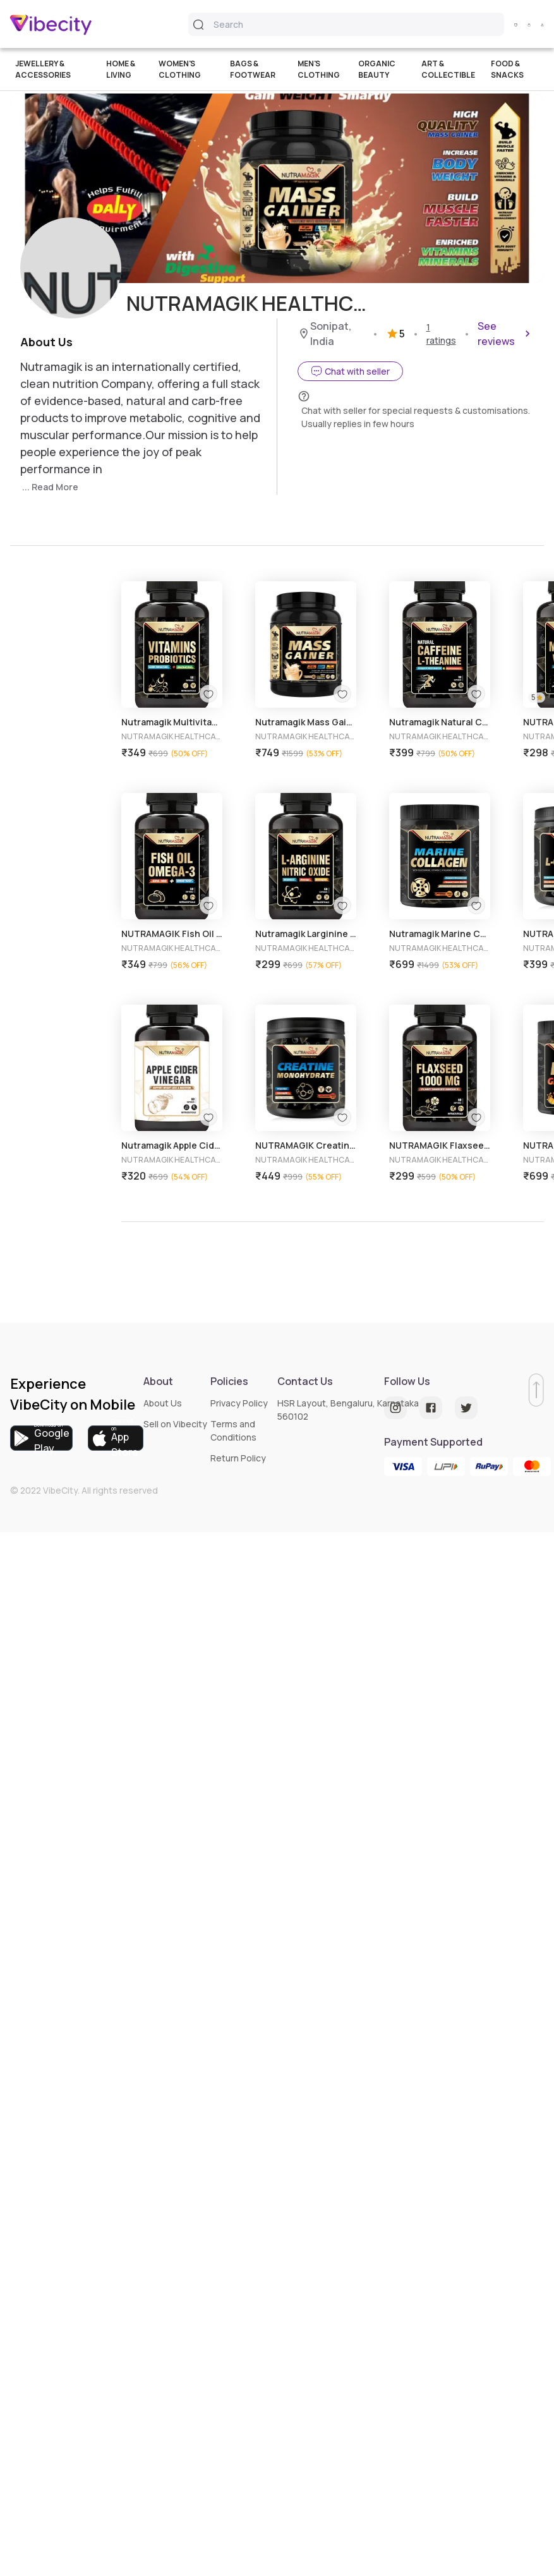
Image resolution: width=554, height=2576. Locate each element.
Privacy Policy (239, 1403)
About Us (162, 1403)
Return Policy (238, 1458)
